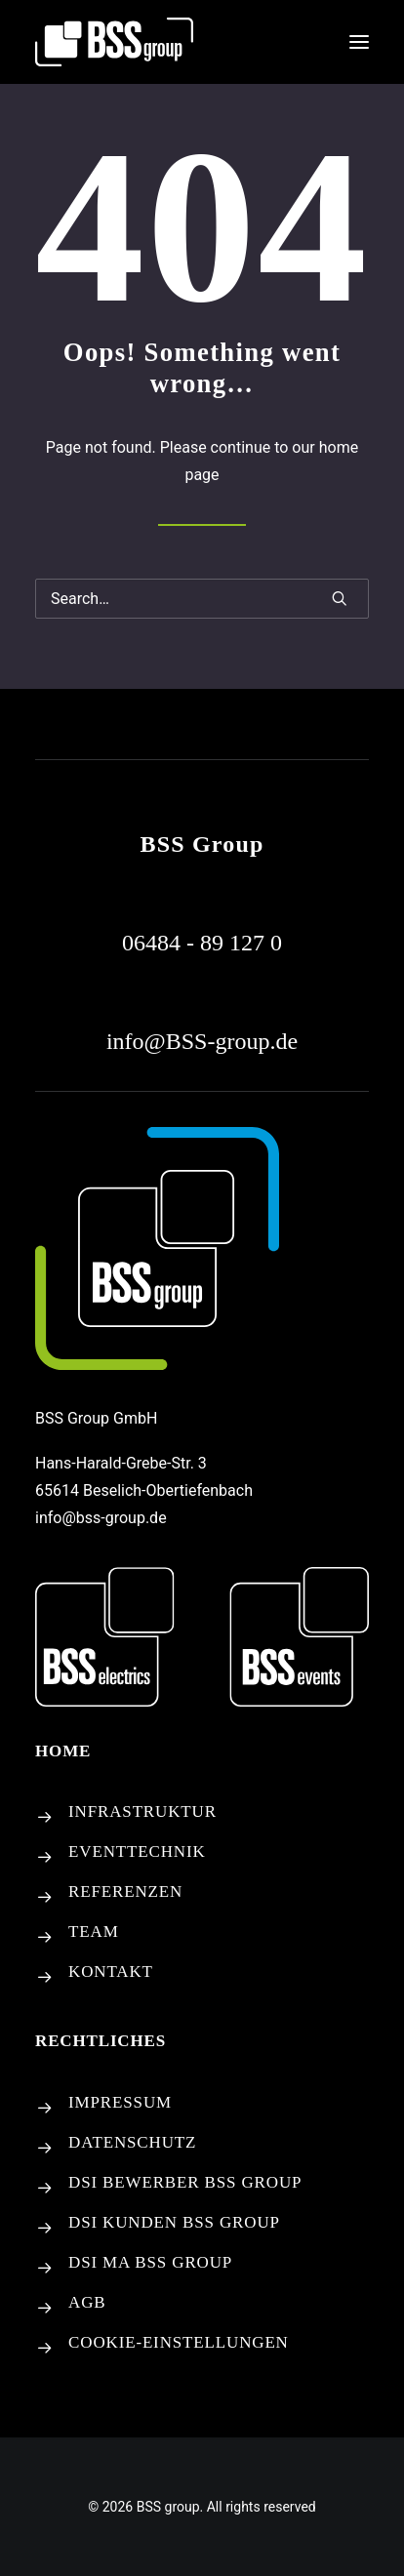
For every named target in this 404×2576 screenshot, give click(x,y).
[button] (359, 42)
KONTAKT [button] (110, 1971)
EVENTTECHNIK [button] (137, 1851)
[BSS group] (114, 42)
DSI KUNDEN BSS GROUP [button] (174, 2222)
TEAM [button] (93, 1931)
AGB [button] (86, 2302)
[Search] (202, 599)
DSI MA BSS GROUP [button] (150, 2262)
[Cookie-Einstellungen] (45, 2349)
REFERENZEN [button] (125, 1891)
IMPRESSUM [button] (120, 2102)
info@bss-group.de (101, 1518)
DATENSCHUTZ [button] (132, 2142)
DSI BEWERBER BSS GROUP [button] (185, 2182)
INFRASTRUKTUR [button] (142, 1811)
